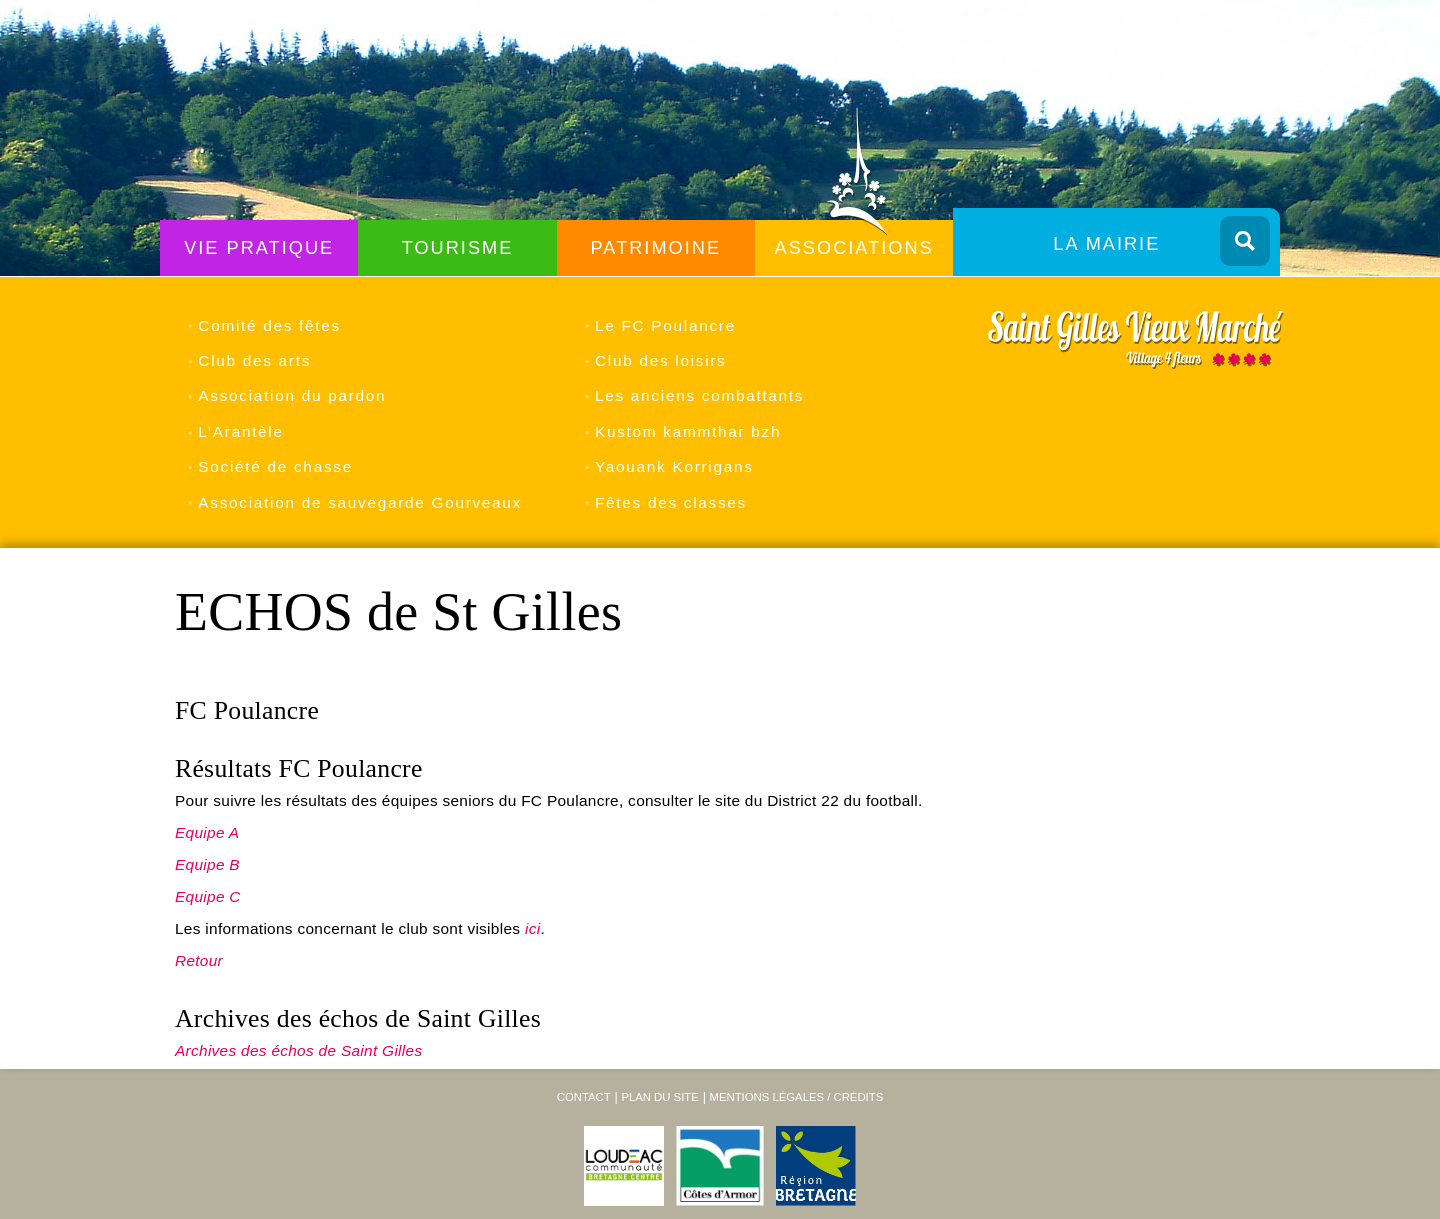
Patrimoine (656, 248)
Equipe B (207, 864)
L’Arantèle (240, 431)
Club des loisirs (660, 360)
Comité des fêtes (269, 325)
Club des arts (254, 360)
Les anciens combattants (699, 395)
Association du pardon (292, 395)
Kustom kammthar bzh (688, 431)
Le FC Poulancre (665, 325)
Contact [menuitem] (584, 1097)
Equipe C (208, 896)
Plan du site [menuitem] (659, 1097)
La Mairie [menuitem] (1106, 244)
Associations (854, 248)
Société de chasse (275, 466)
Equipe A (207, 832)
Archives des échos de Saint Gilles (298, 1050)
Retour (199, 960)
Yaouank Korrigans (674, 466)
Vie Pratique (259, 248)
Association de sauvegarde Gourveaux (360, 502)
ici (532, 928)
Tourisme (458, 248)
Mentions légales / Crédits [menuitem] (796, 1097)
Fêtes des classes (671, 502)
